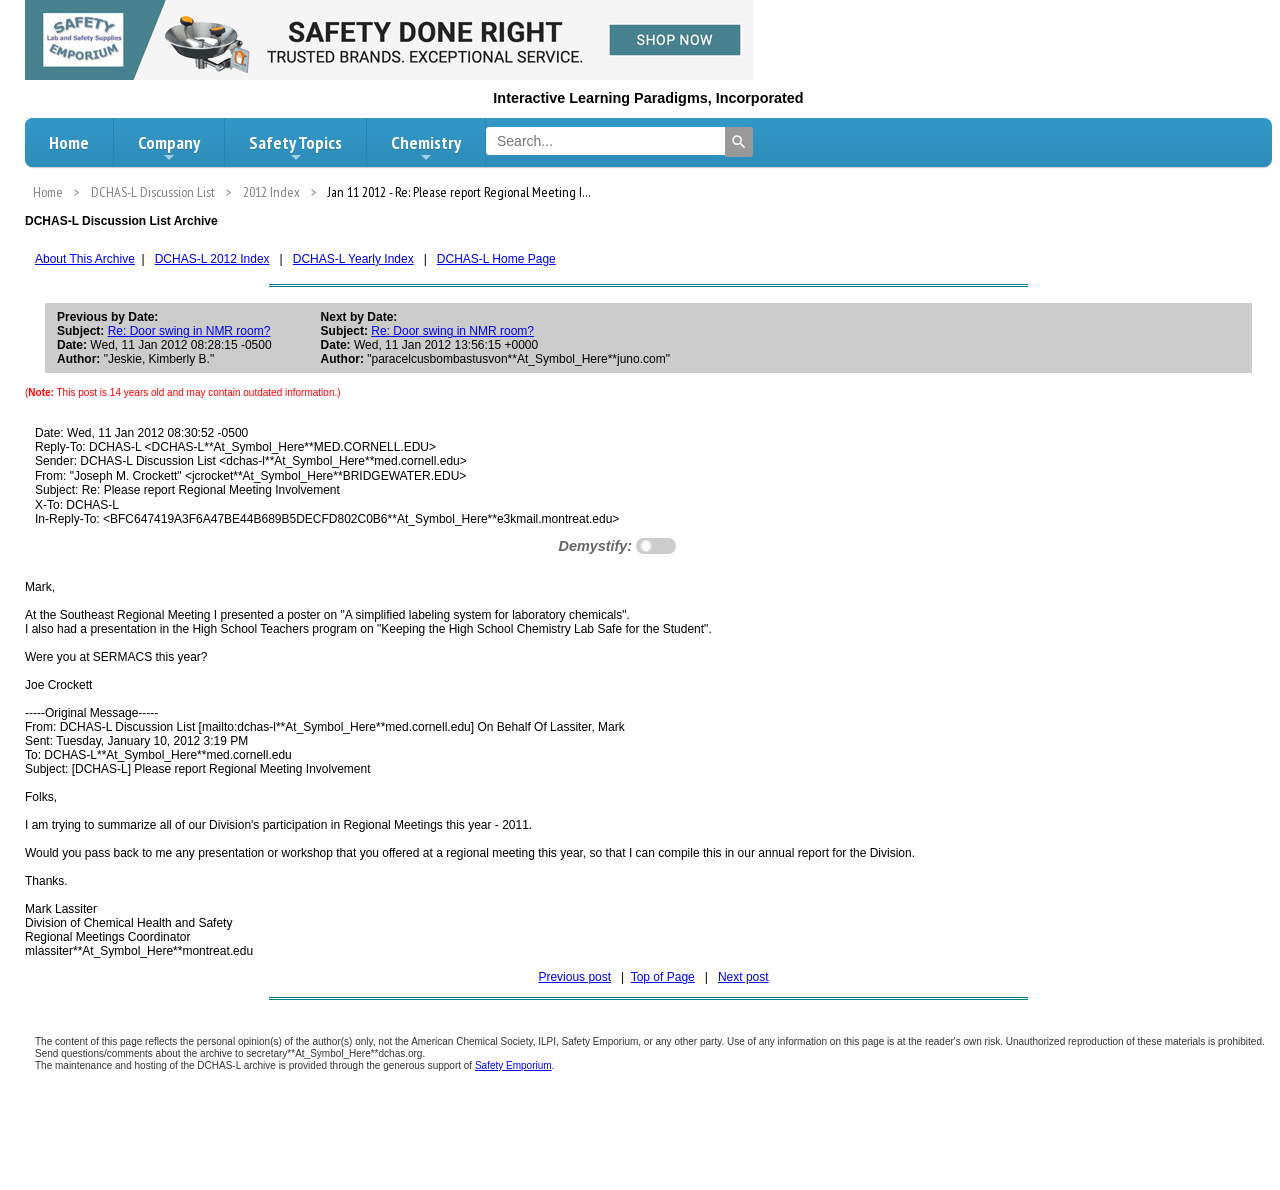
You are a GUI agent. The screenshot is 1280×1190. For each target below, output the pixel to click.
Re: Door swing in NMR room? (189, 331)
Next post (743, 977)
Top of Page (663, 977)
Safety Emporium (513, 1065)
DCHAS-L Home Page (496, 259)
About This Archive (85, 259)
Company (169, 148)
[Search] (739, 142)
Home (69, 142)
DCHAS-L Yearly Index (353, 259)
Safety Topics (295, 148)
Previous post (574, 977)
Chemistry (426, 148)
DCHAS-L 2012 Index (212, 259)
